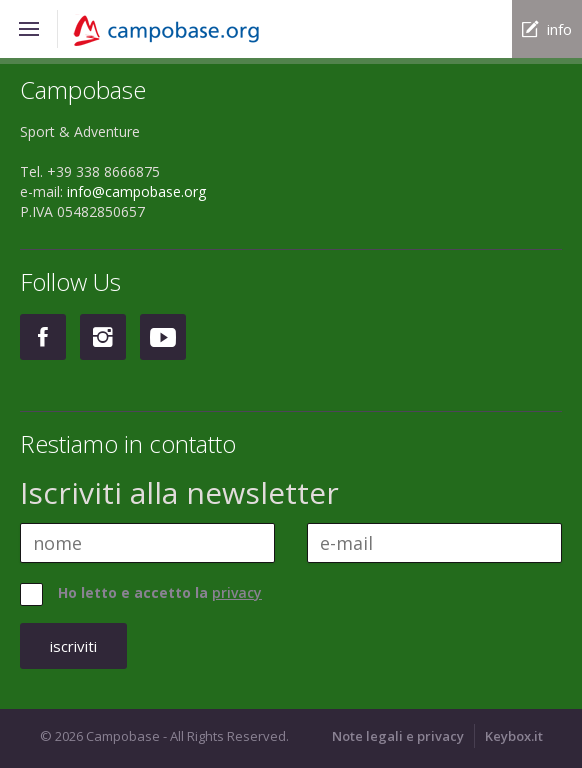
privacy (237, 592)
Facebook (43, 337)
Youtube (163, 337)
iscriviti (73, 646)
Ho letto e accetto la (160, 592)
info (559, 29)
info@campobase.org (136, 191)
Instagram (103, 337)
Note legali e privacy (398, 736)
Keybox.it (514, 736)
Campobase (182, 31)
